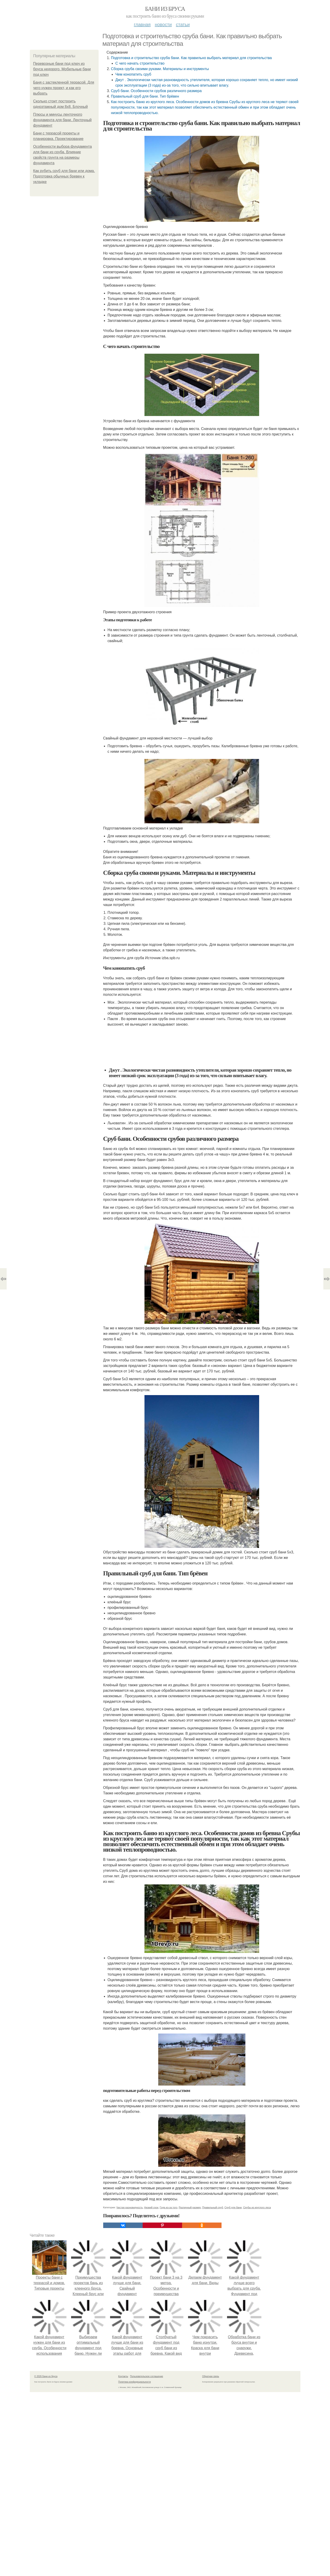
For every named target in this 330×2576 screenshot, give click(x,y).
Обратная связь (210, 2376)
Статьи (183, 24)
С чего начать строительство (139, 63)
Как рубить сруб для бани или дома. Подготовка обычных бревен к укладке (64, 176)
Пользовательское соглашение (146, 2376)
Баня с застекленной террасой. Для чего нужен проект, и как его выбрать (63, 87)
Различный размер (190, 2207)
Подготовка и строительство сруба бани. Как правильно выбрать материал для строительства (191, 58)
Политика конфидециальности (134, 2382)
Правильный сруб (212, 2207)
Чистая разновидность (129, 2207)
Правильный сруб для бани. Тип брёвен (145, 96)
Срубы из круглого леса (257, 2207)
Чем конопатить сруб (133, 74)
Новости (163, 24)
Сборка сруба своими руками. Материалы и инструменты (160, 69)
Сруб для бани (233, 2207)
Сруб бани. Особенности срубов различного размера (156, 91)
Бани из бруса (165, 8)
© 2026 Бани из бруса (46, 2376)
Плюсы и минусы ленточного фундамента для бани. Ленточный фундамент (62, 119)
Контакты (123, 2376)
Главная (142, 24)
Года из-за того (168, 2207)
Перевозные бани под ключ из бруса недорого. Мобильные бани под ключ (62, 69)
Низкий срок (151, 2207)
